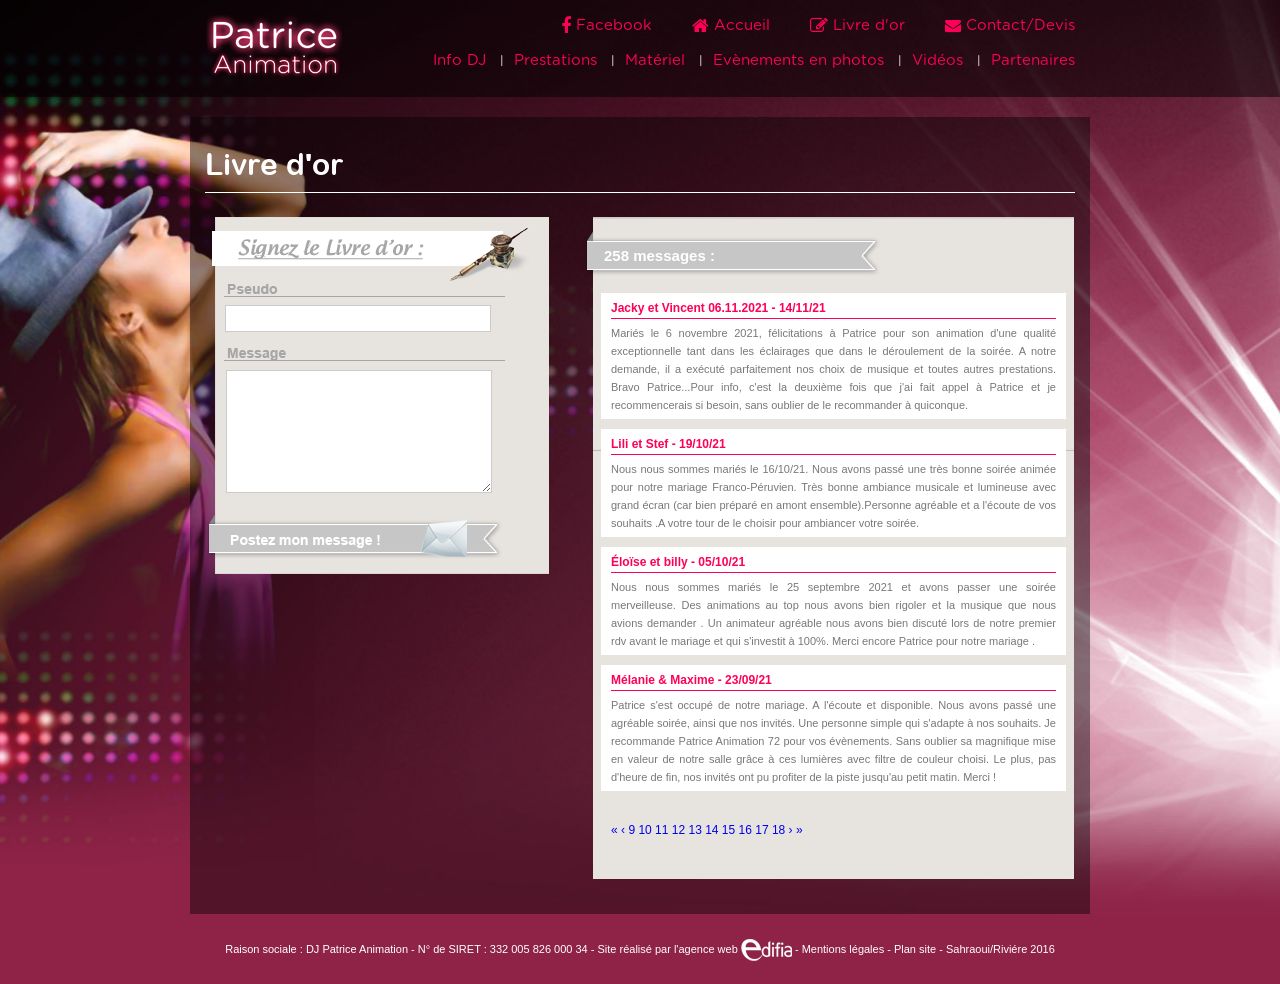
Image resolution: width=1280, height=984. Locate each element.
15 (730, 830)
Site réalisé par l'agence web (694, 949)
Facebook (609, 25)
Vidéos (937, 60)
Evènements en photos (798, 60)
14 (713, 830)
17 (763, 830)
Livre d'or (860, 25)
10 (646, 830)
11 (663, 830)
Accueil (733, 25)
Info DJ (459, 60)
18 (780, 830)
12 (680, 830)
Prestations (555, 60)
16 (747, 830)
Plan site (915, 949)
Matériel (655, 60)
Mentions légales (843, 949)
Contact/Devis (1010, 25)
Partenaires (1033, 60)
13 (696, 830)
